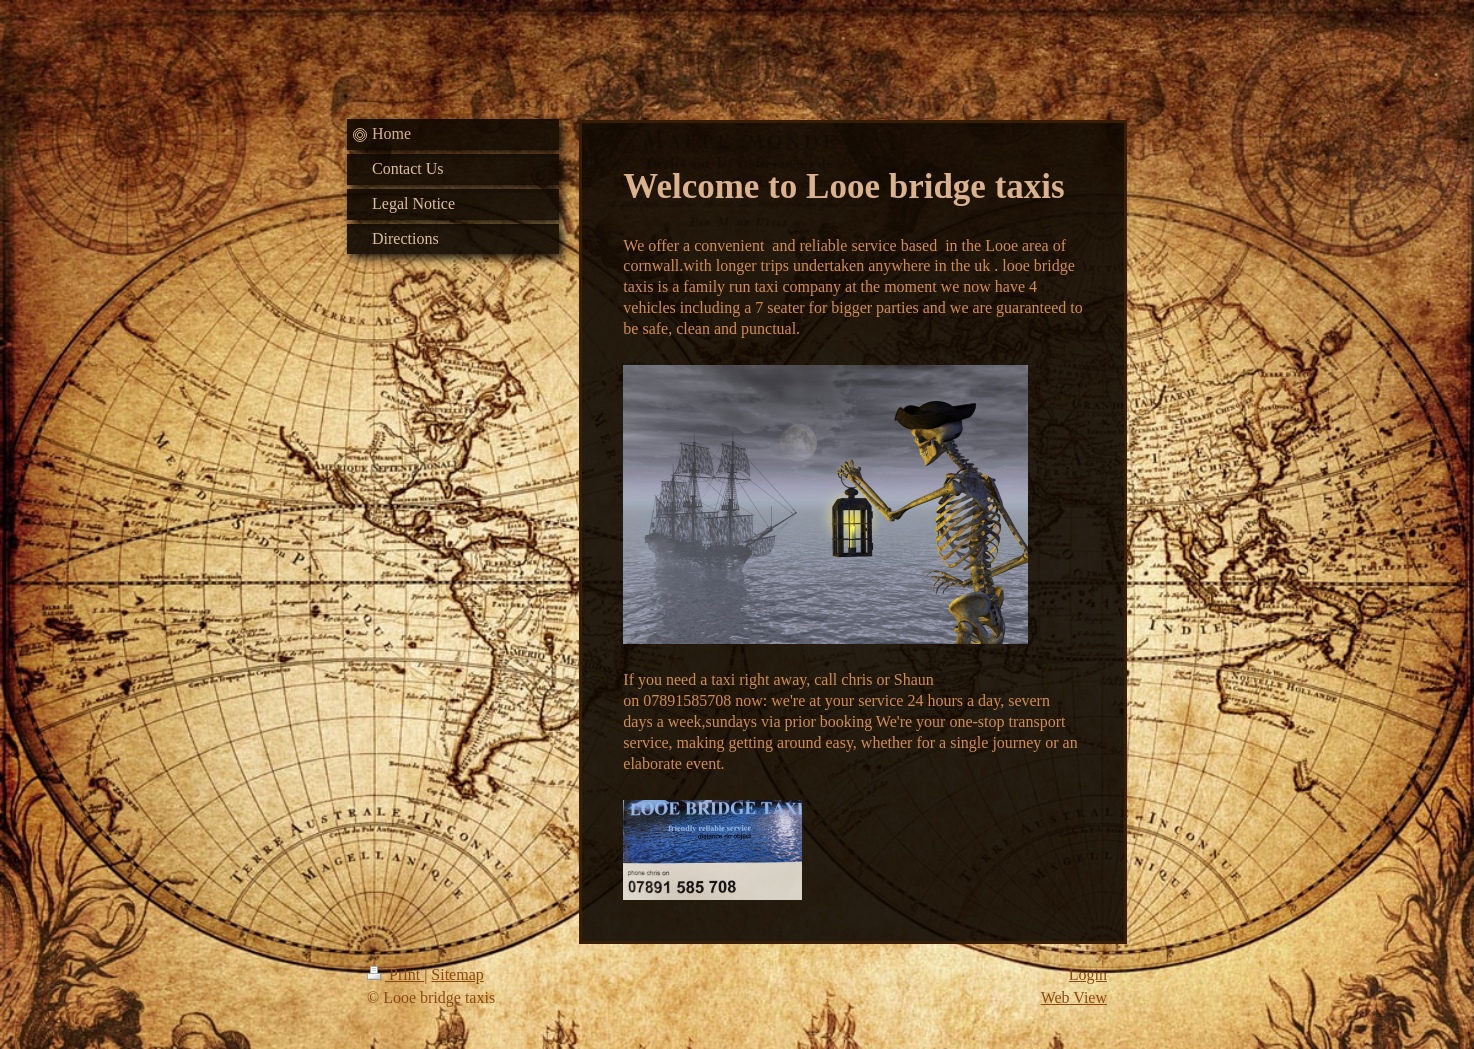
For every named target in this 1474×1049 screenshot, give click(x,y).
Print (395, 974)
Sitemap (457, 974)
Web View (1074, 997)
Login (1088, 974)
